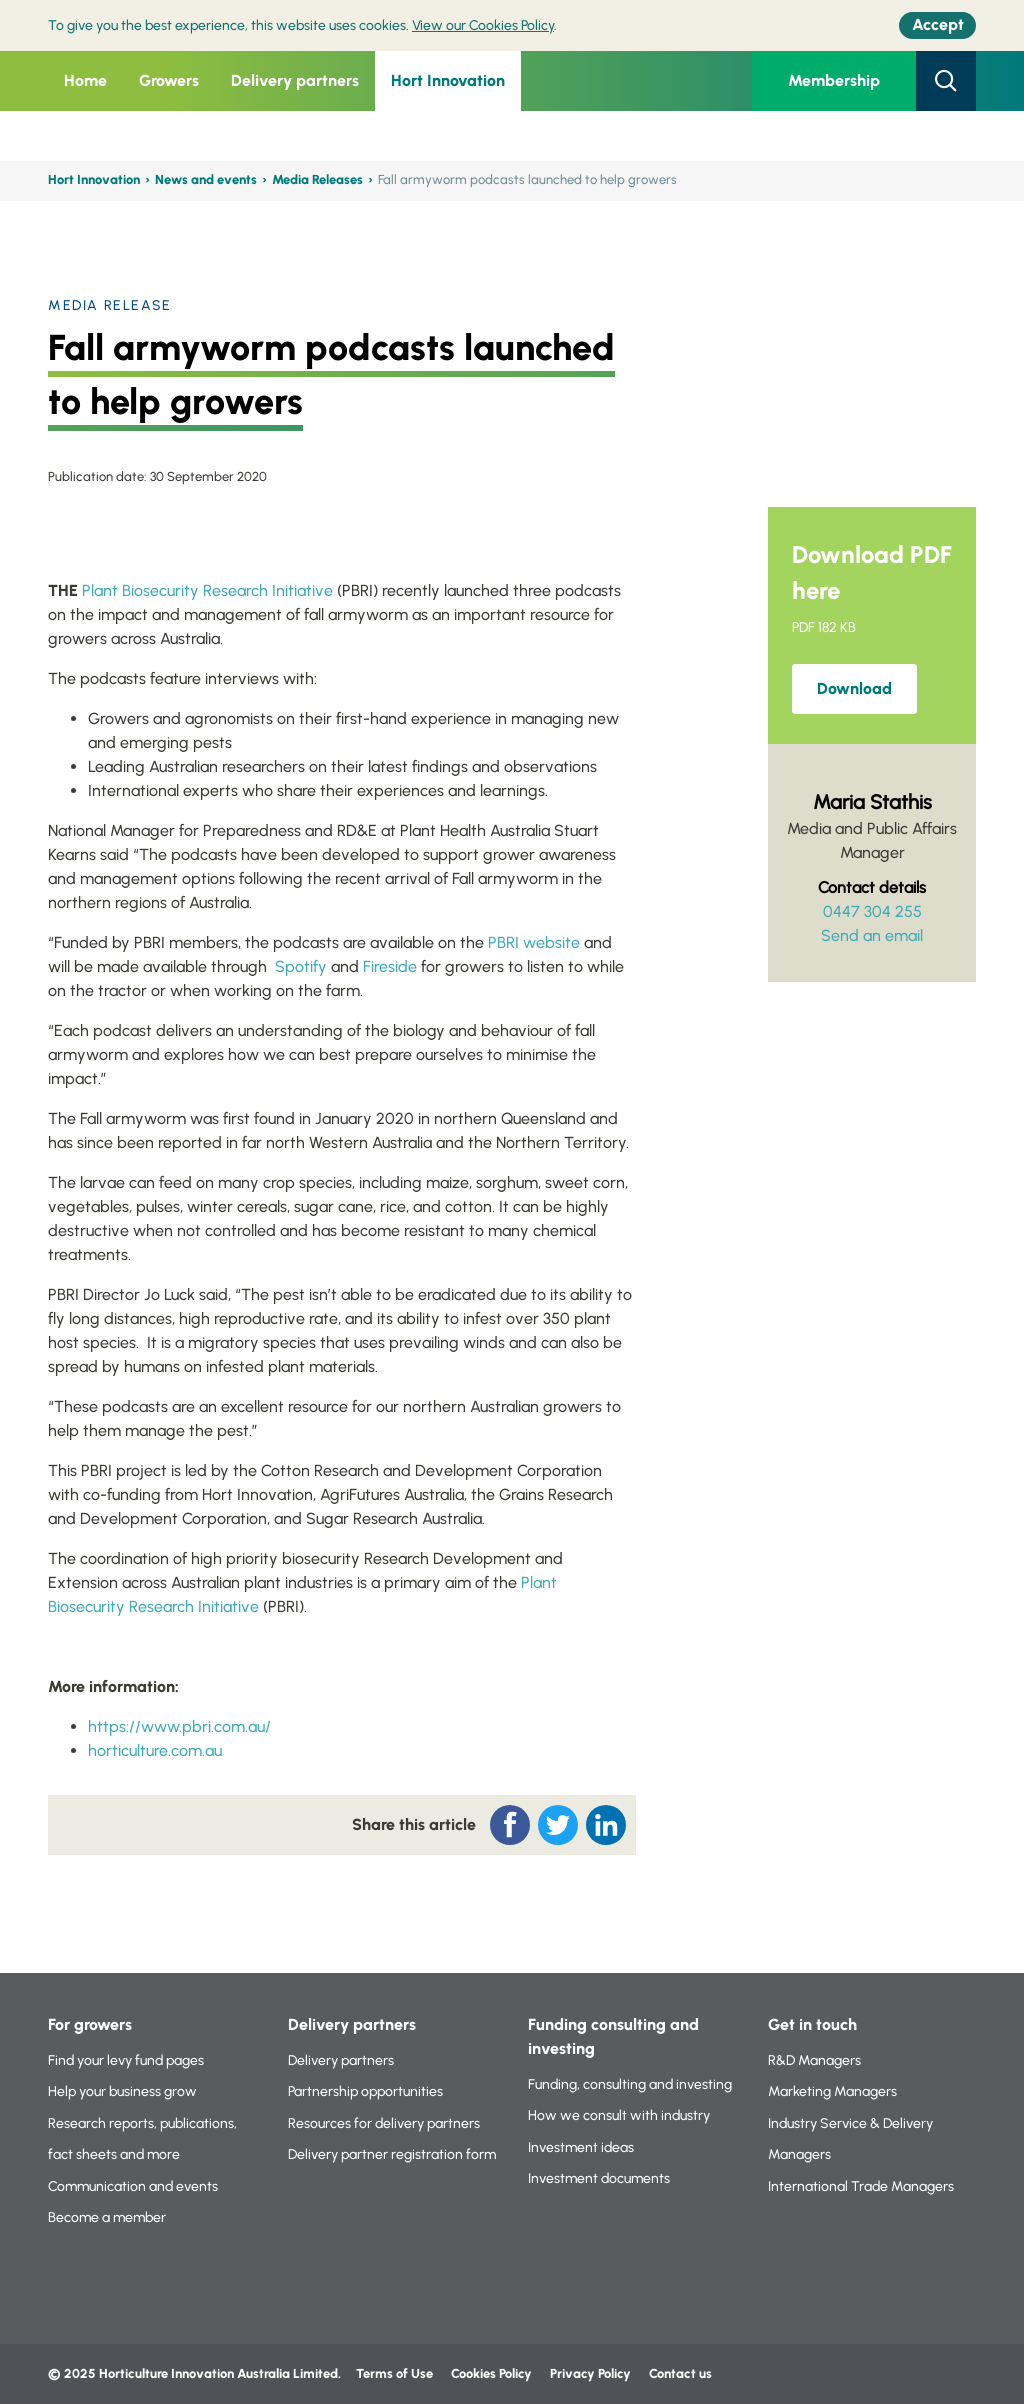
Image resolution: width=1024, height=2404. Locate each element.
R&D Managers (814, 2060)
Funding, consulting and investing (630, 2084)
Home (85, 80)
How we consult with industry (619, 2115)
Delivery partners (295, 80)
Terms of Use (394, 2373)
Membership (834, 80)
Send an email (872, 935)
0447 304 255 (872, 911)
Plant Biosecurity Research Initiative (207, 590)
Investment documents (599, 2178)
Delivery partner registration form (392, 2154)
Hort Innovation (448, 80)
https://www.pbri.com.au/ (179, 1726)
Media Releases (317, 179)
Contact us (680, 2373)
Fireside (390, 966)
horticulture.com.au (155, 1750)
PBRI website (534, 942)
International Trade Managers (861, 2186)
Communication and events (133, 2186)
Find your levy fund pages (126, 2060)
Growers (169, 80)
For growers (90, 2024)
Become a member (107, 2217)
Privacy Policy (592, 2373)
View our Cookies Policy (483, 25)
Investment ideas (581, 2147)
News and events (206, 179)
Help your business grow (122, 2091)
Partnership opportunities (365, 2091)
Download (854, 688)
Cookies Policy (491, 2373)
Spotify (301, 966)
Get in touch (812, 2024)
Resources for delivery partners (384, 2123)
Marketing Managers (832, 2091)
